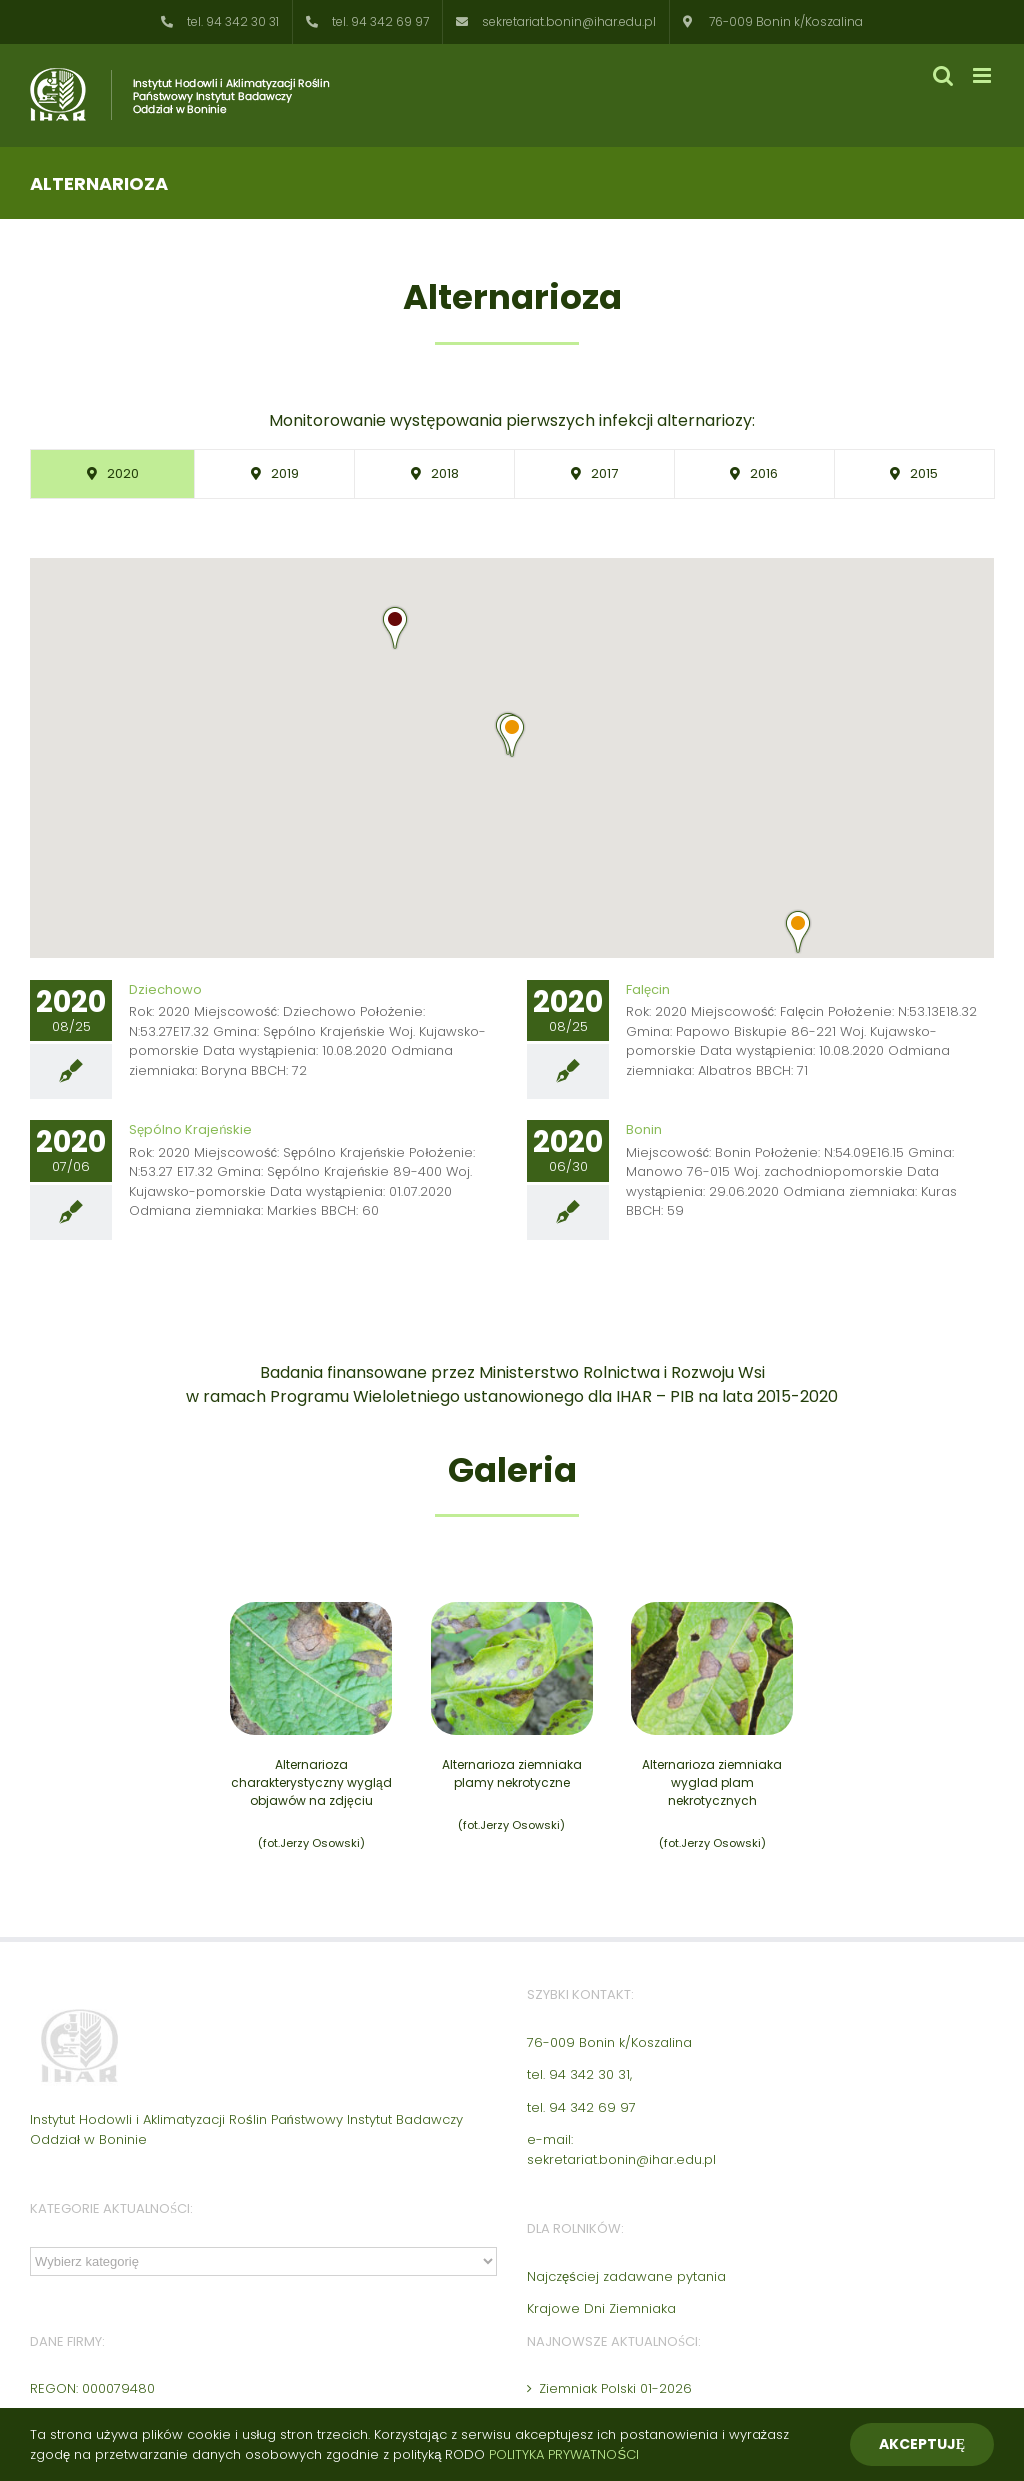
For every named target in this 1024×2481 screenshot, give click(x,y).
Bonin (644, 1129)
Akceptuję (922, 2444)
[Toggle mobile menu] (983, 75)
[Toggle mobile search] (943, 75)
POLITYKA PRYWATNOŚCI (564, 2454)
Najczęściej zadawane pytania (626, 2276)
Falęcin (648, 989)
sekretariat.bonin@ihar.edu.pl (621, 2159)
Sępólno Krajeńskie (190, 1129)
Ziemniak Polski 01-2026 (615, 2388)
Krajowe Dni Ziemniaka (601, 2308)
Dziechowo (165, 989)
